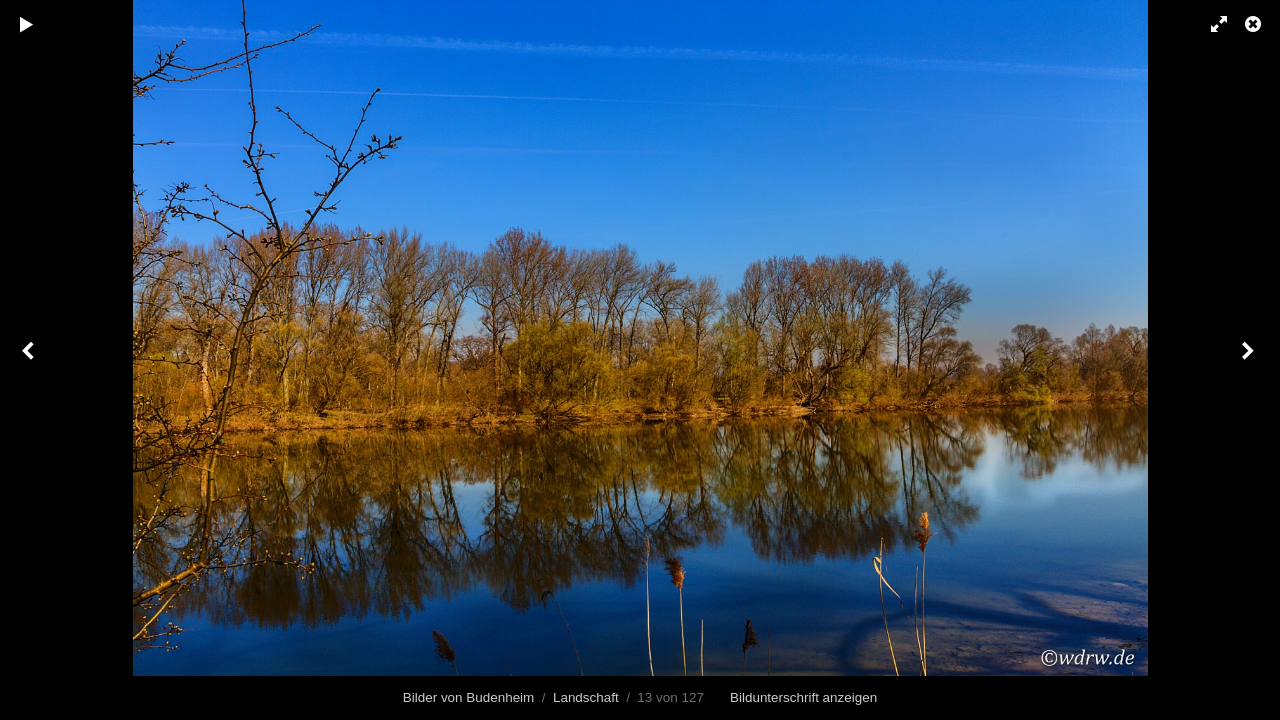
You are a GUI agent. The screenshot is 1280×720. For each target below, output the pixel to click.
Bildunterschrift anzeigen (803, 697)
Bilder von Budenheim (468, 697)
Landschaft (586, 697)
